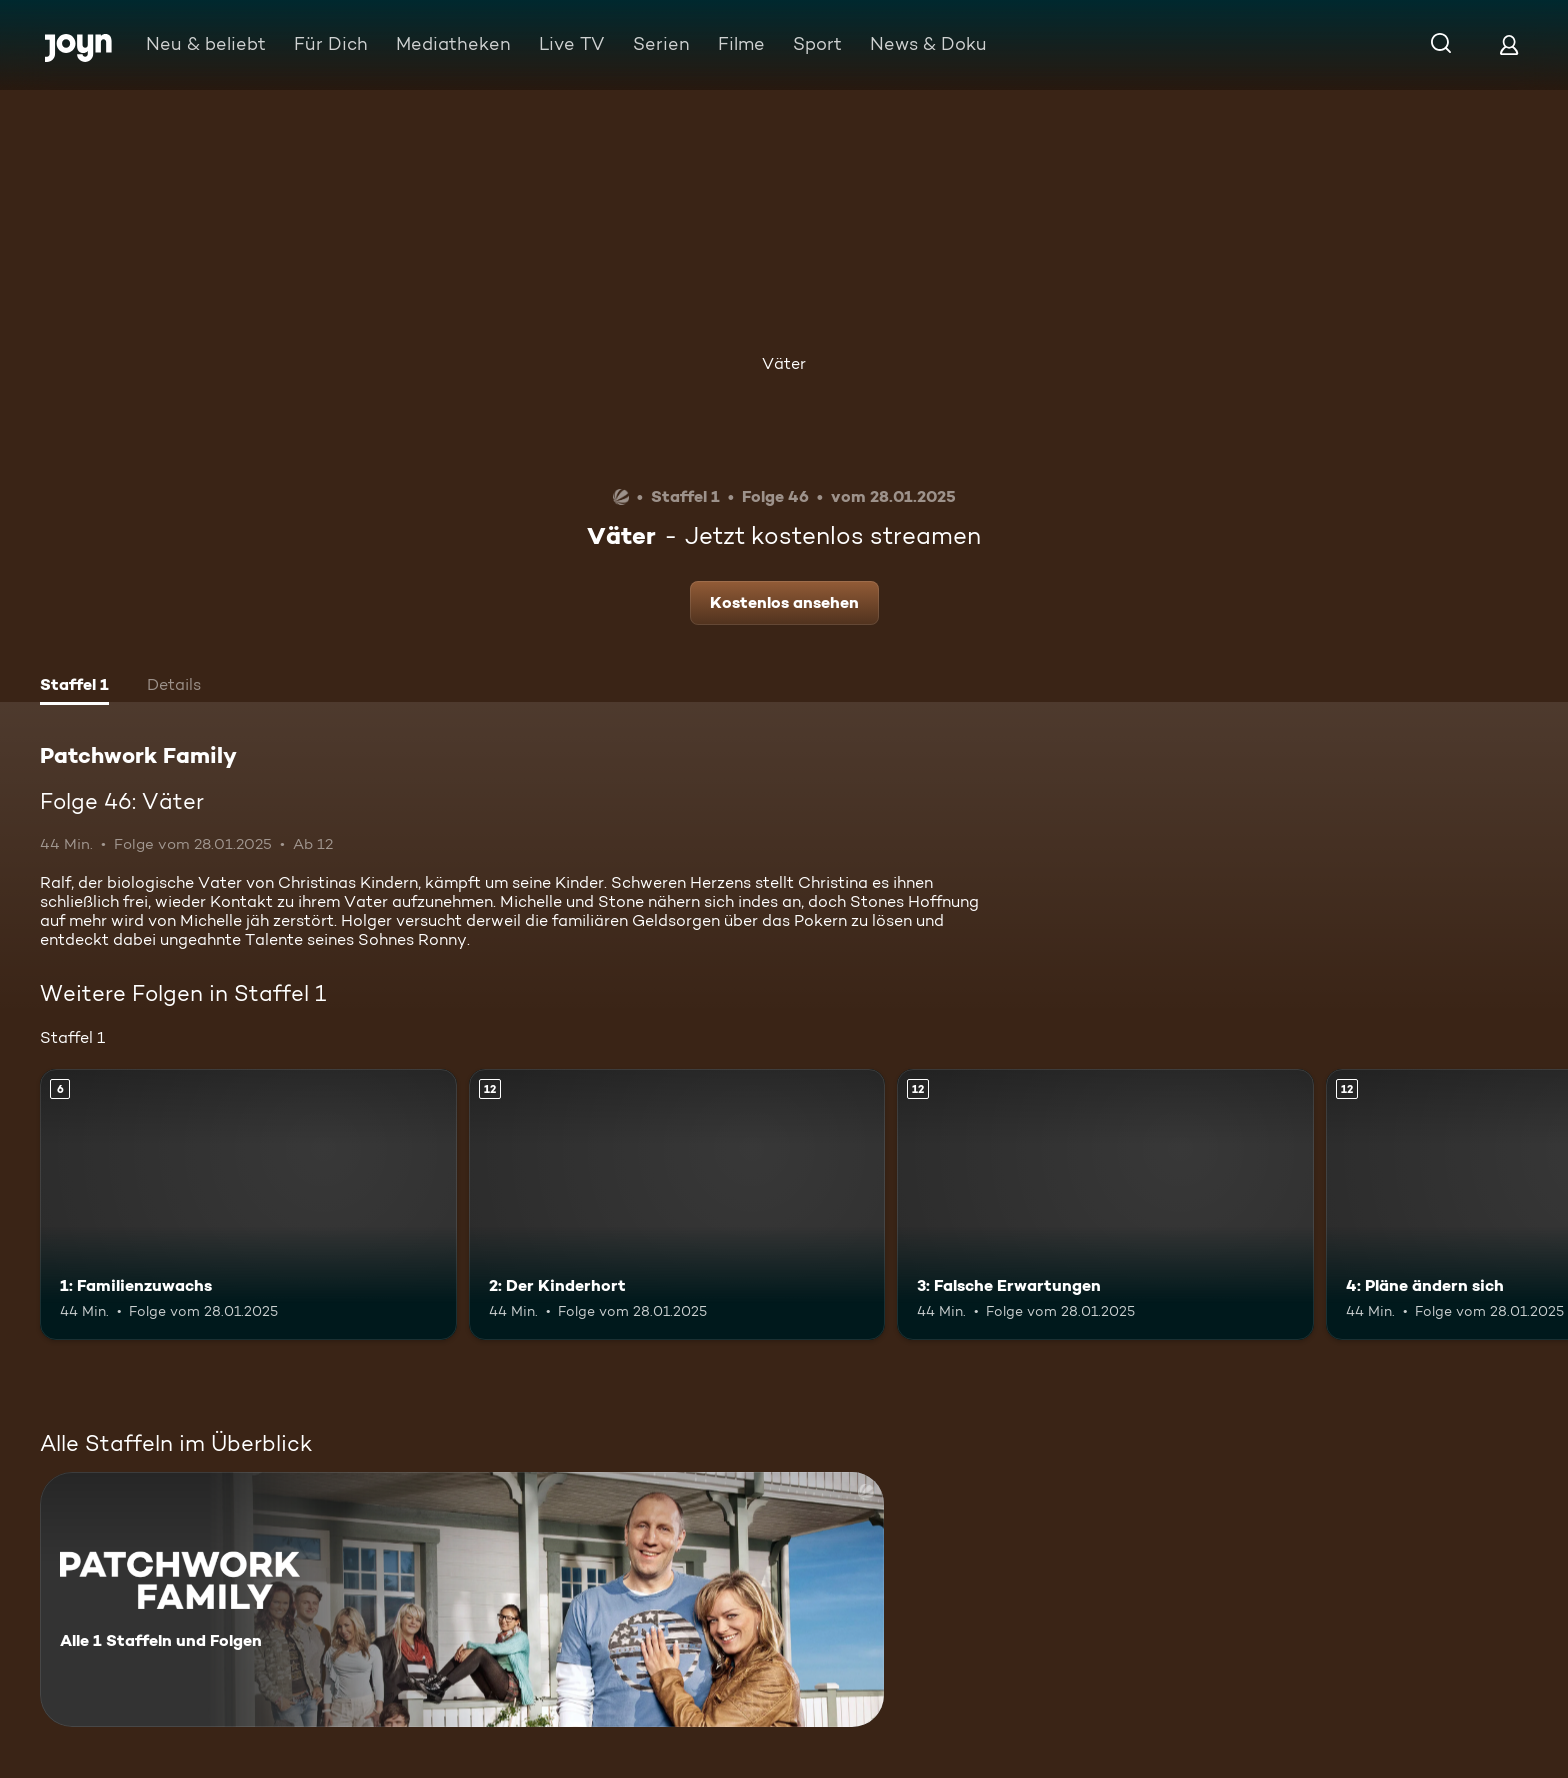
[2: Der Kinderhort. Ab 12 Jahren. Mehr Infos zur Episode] (677, 1204)
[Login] (1509, 44)
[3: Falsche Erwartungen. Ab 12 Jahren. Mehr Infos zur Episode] (1105, 1204)
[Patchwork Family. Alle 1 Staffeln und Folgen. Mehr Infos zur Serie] (462, 1599)
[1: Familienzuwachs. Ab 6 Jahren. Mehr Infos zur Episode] (248, 1204)
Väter (784, 363)
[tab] (74, 687)
